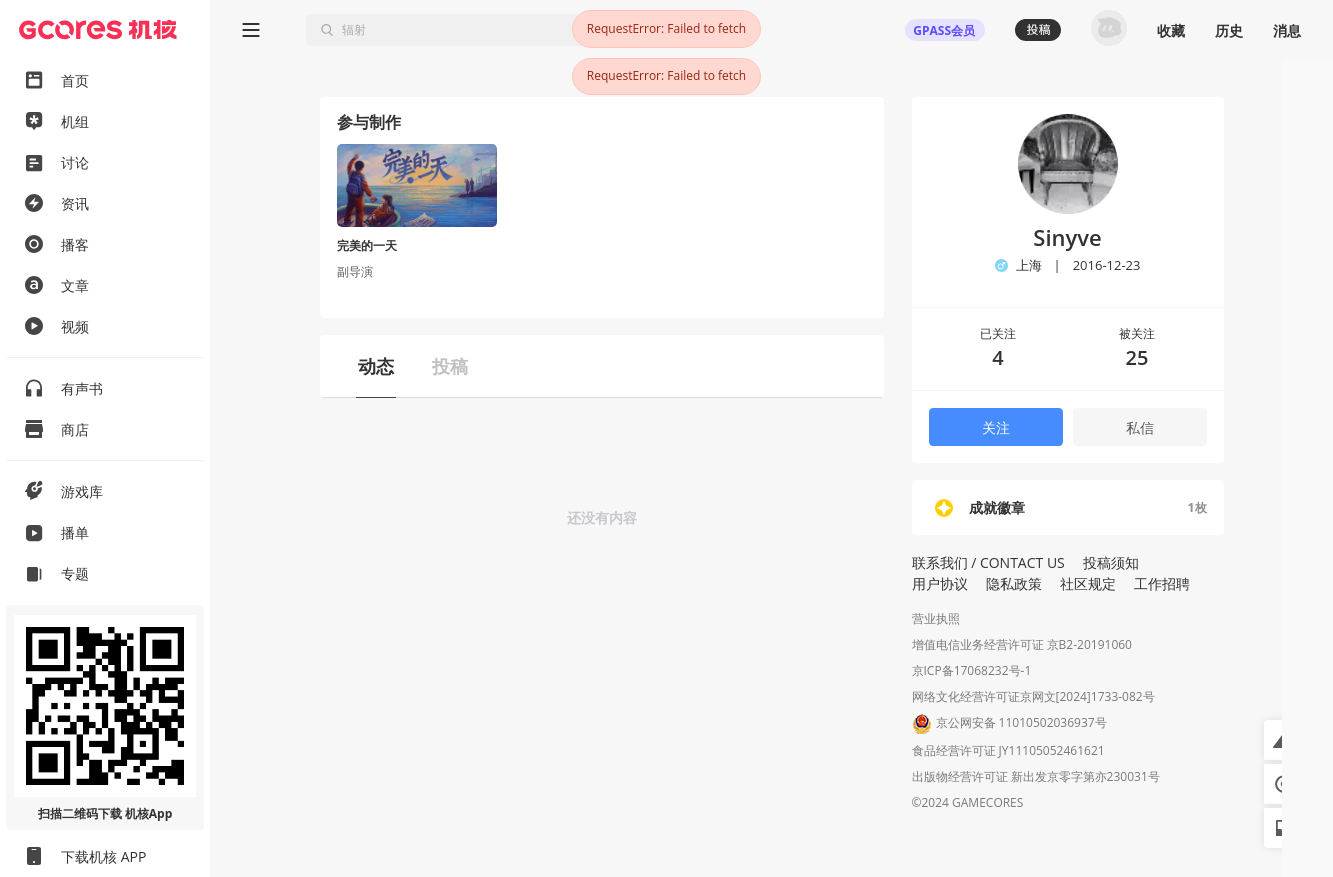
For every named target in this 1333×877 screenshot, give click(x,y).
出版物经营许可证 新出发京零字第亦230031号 (1036, 776)
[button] (1284, 740)
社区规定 (1088, 583)
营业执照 (936, 618)
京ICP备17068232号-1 (972, 670)
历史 (1229, 30)
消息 (1287, 30)
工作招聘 (1162, 583)
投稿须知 (1111, 562)
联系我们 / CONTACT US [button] (988, 562)
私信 (1140, 427)
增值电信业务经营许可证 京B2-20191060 (1022, 644)
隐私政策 (1014, 583)
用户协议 (940, 583)
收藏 (1171, 30)
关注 (996, 427)
